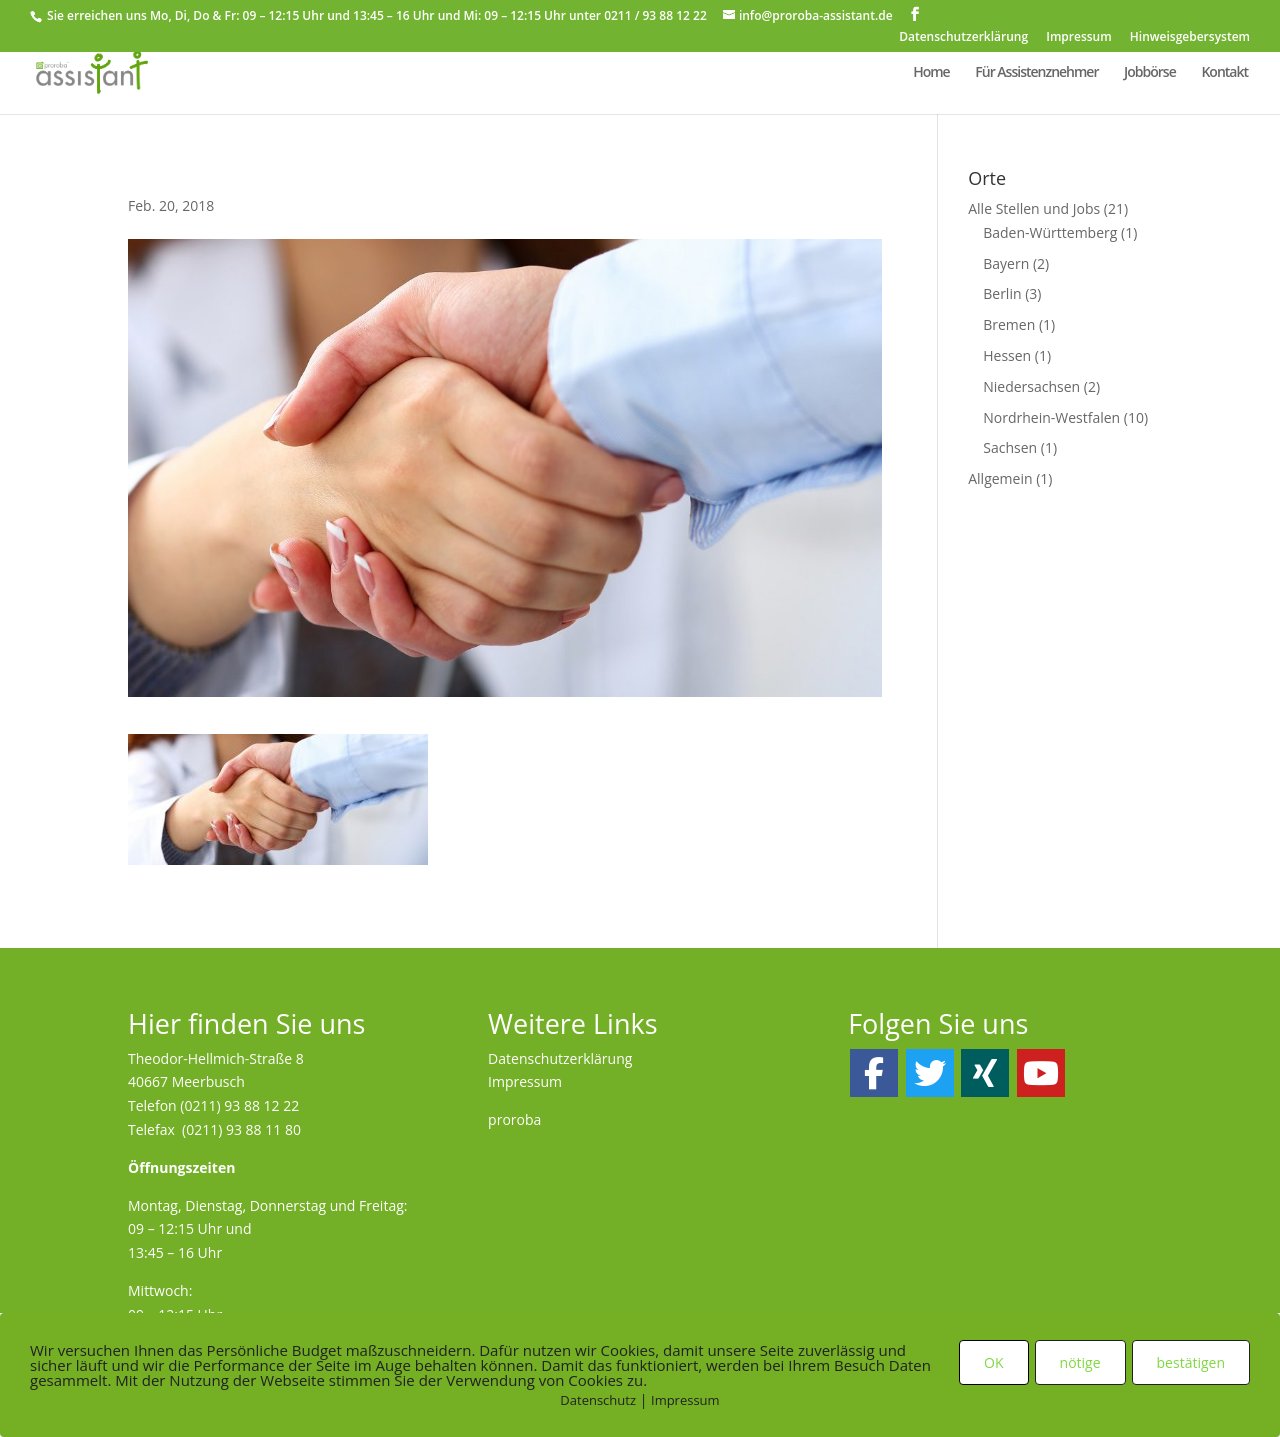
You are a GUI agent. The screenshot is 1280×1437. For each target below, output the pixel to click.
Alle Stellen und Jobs (1034, 208)
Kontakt (1224, 73)
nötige (1080, 1362)
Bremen (1009, 324)
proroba (514, 1119)
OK (993, 1362)
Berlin (1002, 293)
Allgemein (1000, 478)
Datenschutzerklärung (963, 38)
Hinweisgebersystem (1190, 38)
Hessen (1007, 355)
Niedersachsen (1031, 386)
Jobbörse (1150, 73)
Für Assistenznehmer (1036, 73)
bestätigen (1191, 1362)
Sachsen (1010, 447)
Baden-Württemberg (1050, 232)
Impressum (1078, 38)
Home (931, 73)
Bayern (1006, 263)
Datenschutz (598, 1400)
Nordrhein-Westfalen (1051, 417)
